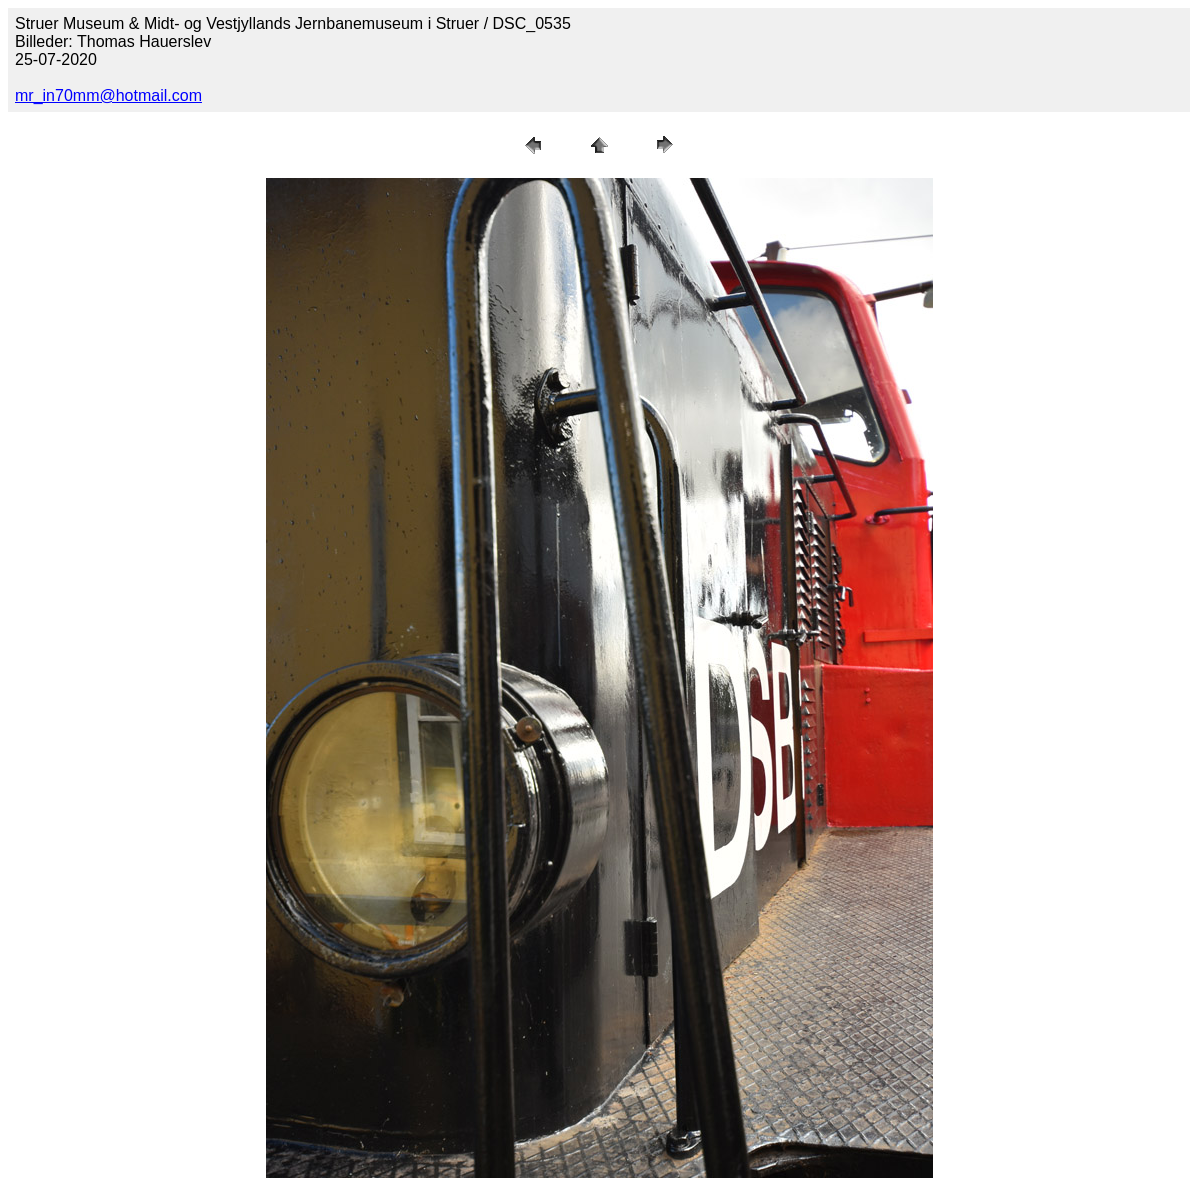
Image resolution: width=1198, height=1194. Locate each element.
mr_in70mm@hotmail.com (108, 95)
